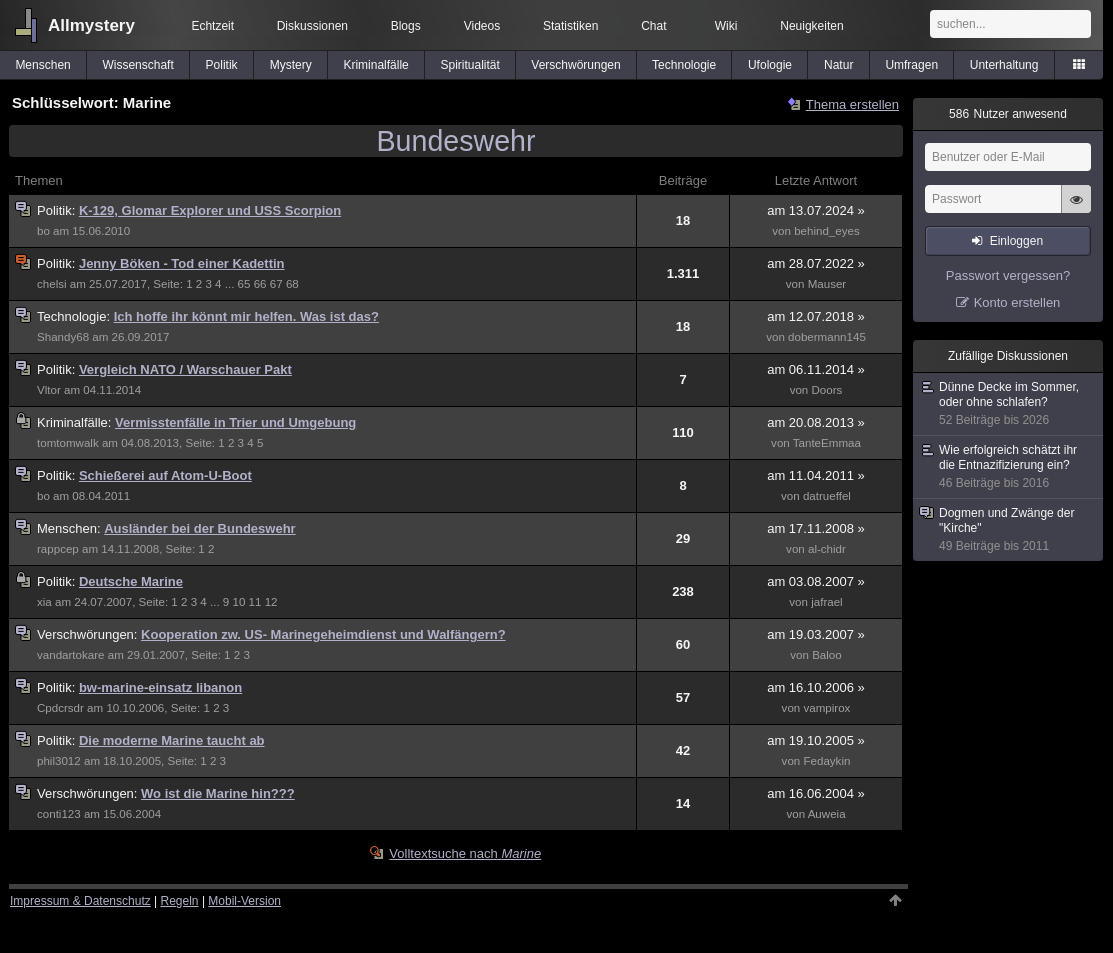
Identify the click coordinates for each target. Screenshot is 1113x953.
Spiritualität (469, 65)
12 (271, 602)
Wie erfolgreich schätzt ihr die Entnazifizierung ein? (1009, 467)
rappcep (58, 549)
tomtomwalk (68, 443)
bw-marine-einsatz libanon (160, 687)
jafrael (827, 602)
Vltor (49, 390)
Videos (482, 26)
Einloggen (1016, 241)
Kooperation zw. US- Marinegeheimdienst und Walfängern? (323, 634)
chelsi (52, 284)
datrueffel (827, 496)
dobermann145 (827, 337)
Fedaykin (826, 761)
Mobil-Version (244, 901)
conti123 (59, 814)
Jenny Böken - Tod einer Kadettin (182, 263)
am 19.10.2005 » (816, 740)
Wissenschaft (137, 65)
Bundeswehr (456, 141)
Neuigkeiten (811, 26)
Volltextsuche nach (465, 853)
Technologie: (75, 316)
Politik (222, 65)
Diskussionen (312, 26)
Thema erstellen (852, 104)
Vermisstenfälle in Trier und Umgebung (235, 422)
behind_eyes (827, 231)
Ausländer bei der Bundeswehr (199, 528)
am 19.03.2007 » (816, 634)
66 (260, 284)
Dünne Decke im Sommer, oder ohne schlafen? (1009, 404)
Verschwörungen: (89, 634)
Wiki (726, 26)
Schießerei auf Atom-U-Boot (165, 475)
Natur (838, 65)
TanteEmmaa (827, 443)
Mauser (827, 284)
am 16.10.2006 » (816, 687)
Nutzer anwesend (1008, 114)
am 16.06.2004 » (816, 793)
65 (244, 284)
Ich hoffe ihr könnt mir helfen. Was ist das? (246, 316)
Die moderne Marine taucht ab (172, 740)
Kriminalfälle (375, 65)
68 (292, 284)
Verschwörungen (575, 65)
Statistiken (570, 26)
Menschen (42, 65)
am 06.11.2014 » (816, 369)
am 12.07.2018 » (816, 316)
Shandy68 (63, 337)
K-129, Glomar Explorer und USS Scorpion (210, 210)
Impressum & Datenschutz (80, 901)
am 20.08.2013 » (816, 422)
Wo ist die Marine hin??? (218, 793)
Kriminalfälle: (76, 422)
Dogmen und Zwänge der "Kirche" (1009, 530)
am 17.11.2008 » (816, 528)
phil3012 (59, 761)
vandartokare (71, 655)
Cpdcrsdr (60, 708)
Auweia (827, 814)
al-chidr (827, 549)
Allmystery (91, 25)
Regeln (180, 901)
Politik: (58, 210)
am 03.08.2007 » (816, 581)
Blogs (406, 26)
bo (43, 231)
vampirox (826, 708)
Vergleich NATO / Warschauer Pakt (185, 369)
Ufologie (770, 65)
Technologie (684, 65)
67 (276, 284)
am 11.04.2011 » (816, 475)
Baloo (827, 655)
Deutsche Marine (131, 581)
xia (44, 602)
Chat (653, 26)
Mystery (291, 65)
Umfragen (911, 65)
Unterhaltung (1004, 65)
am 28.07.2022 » (816, 263)
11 (255, 602)
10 (238, 602)
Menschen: (70, 528)
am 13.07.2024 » (816, 210)
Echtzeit (212, 26)
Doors (827, 390)
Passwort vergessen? (1008, 275)
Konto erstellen (1017, 302)
